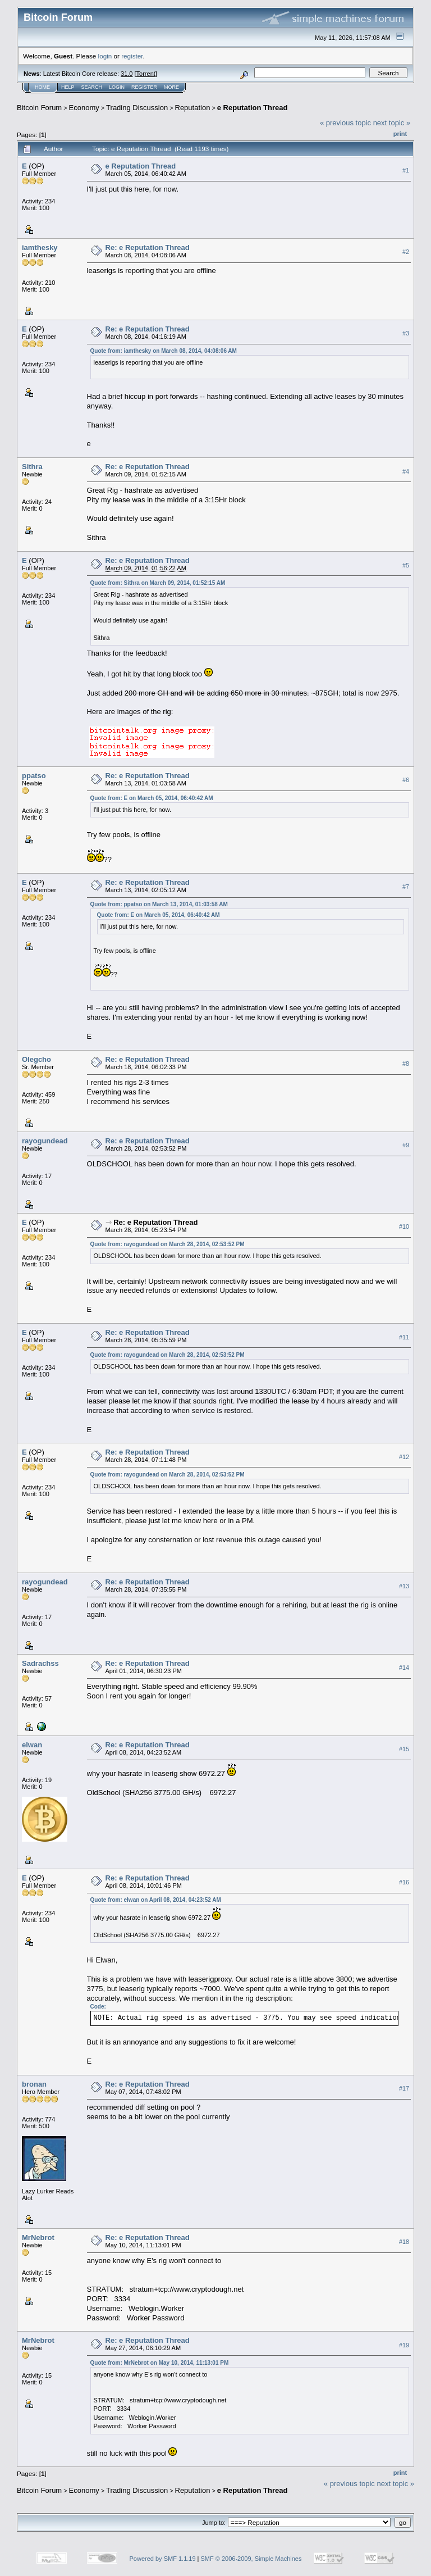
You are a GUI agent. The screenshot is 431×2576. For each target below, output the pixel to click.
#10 (404, 1226)
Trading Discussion (137, 107)
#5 (405, 565)
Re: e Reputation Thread (148, 247)
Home (42, 87)
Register (144, 87)
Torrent (145, 73)
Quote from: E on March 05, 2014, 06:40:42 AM (151, 798)
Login (117, 87)
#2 (405, 251)
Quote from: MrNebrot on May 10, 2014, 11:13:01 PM (159, 2363)
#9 (405, 1145)
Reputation (192, 107)
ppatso (34, 775)
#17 (404, 2088)
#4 (405, 471)
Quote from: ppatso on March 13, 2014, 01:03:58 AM (159, 904)
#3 (405, 333)
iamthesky (40, 247)
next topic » (392, 123)
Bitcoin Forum (39, 107)
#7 (405, 886)
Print (400, 133)
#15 (404, 1749)
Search (92, 87)
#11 (404, 1337)
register (132, 56)
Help (68, 87)
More (171, 87)
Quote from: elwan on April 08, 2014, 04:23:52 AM (155, 1900)
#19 (404, 2345)
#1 (405, 170)
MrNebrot (38, 2237)
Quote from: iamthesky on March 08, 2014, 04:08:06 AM (163, 351)
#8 (405, 1063)
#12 (404, 1456)
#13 (404, 1586)
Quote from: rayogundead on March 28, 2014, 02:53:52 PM (167, 1244)
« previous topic (345, 123)
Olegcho (36, 1059)
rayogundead (45, 1141)
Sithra (32, 466)
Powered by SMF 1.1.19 (163, 2558)
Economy (84, 107)
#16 (404, 1882)
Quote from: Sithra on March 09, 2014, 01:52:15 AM (158, 583)
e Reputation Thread (252, 107)
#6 (405, 780)
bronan (34, 2084)
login (105, 56)
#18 (404, 2241)
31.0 (126, 73)
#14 (404, 1667)
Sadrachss (40, 1663)
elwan (32, 1745)
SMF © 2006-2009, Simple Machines (251, 2558)
